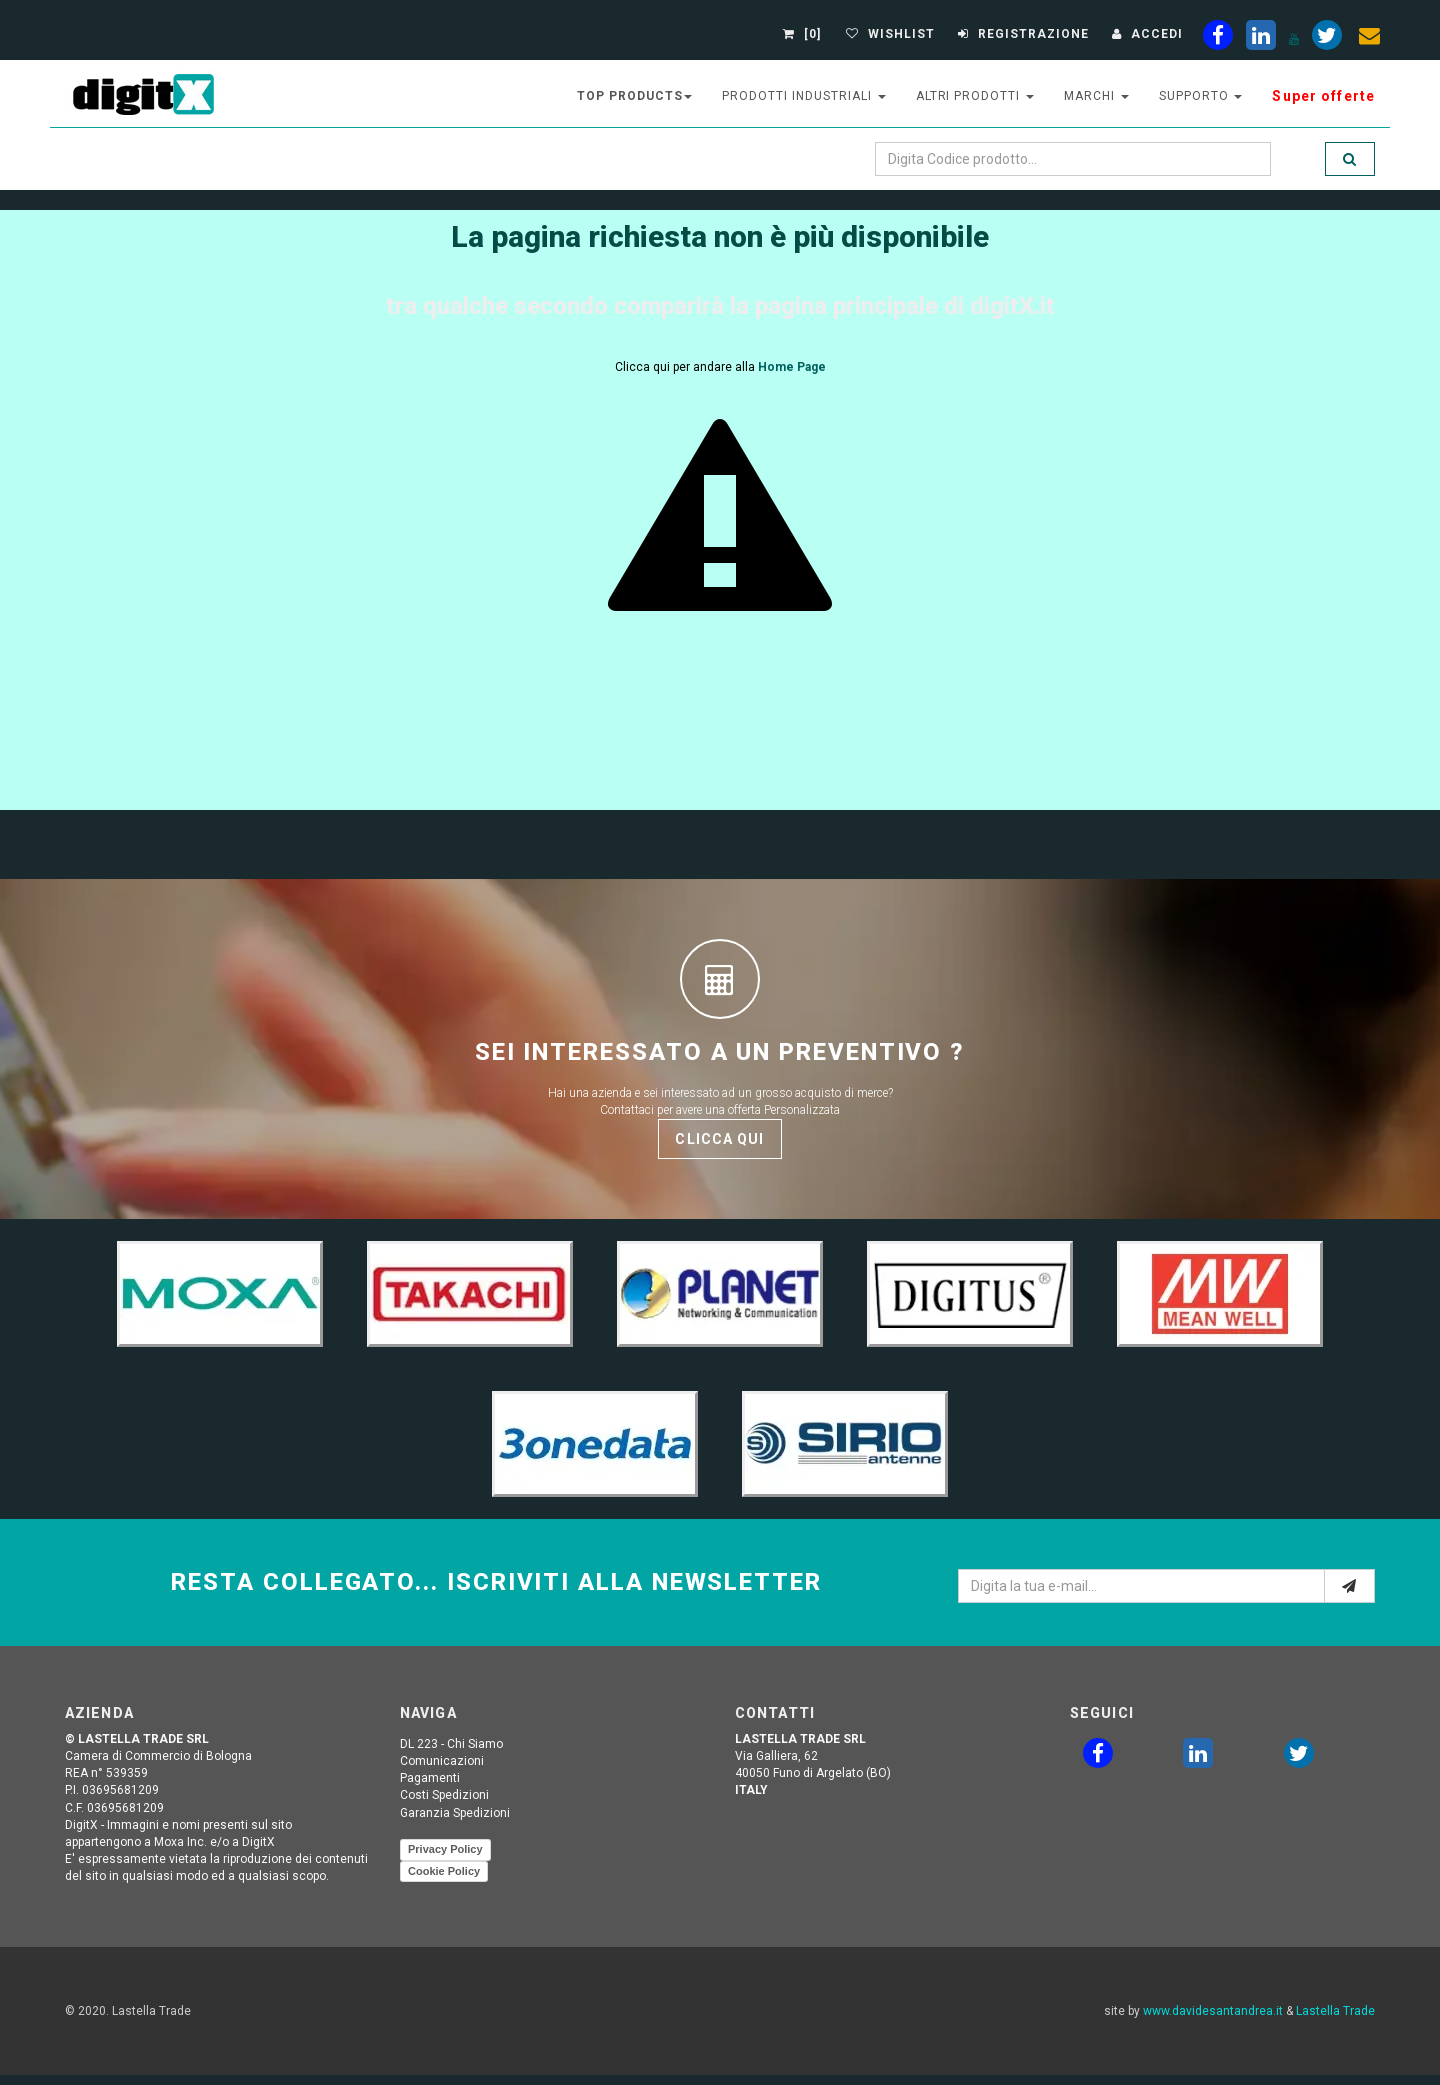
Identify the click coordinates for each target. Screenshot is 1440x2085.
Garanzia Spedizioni (455, 1813)
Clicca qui (719, 1139)
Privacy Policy (445, 1849)
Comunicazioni (442, 1761)
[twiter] (1327, 39)
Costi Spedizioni (444, 1795)
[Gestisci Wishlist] (888, 34)
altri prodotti (975, 96)
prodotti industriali (803, 96)
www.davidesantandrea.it (1213, 2011)
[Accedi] (1145, 34)
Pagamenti (430, 1778)
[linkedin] (1261, 39)
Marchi (1096, 96)
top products (635, 96)
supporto (1201, 96)
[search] (1350, 159)
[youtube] (1294, 39)
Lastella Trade (1335, 2011)
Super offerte (1323, 96)
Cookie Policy (444, 1871)
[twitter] (1299, 1757)
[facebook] (1218, 39)
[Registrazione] (1021, 34)
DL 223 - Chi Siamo (451, 1744)
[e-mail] (1349, 1586)
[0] (804, 34)
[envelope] (1370, 39)
